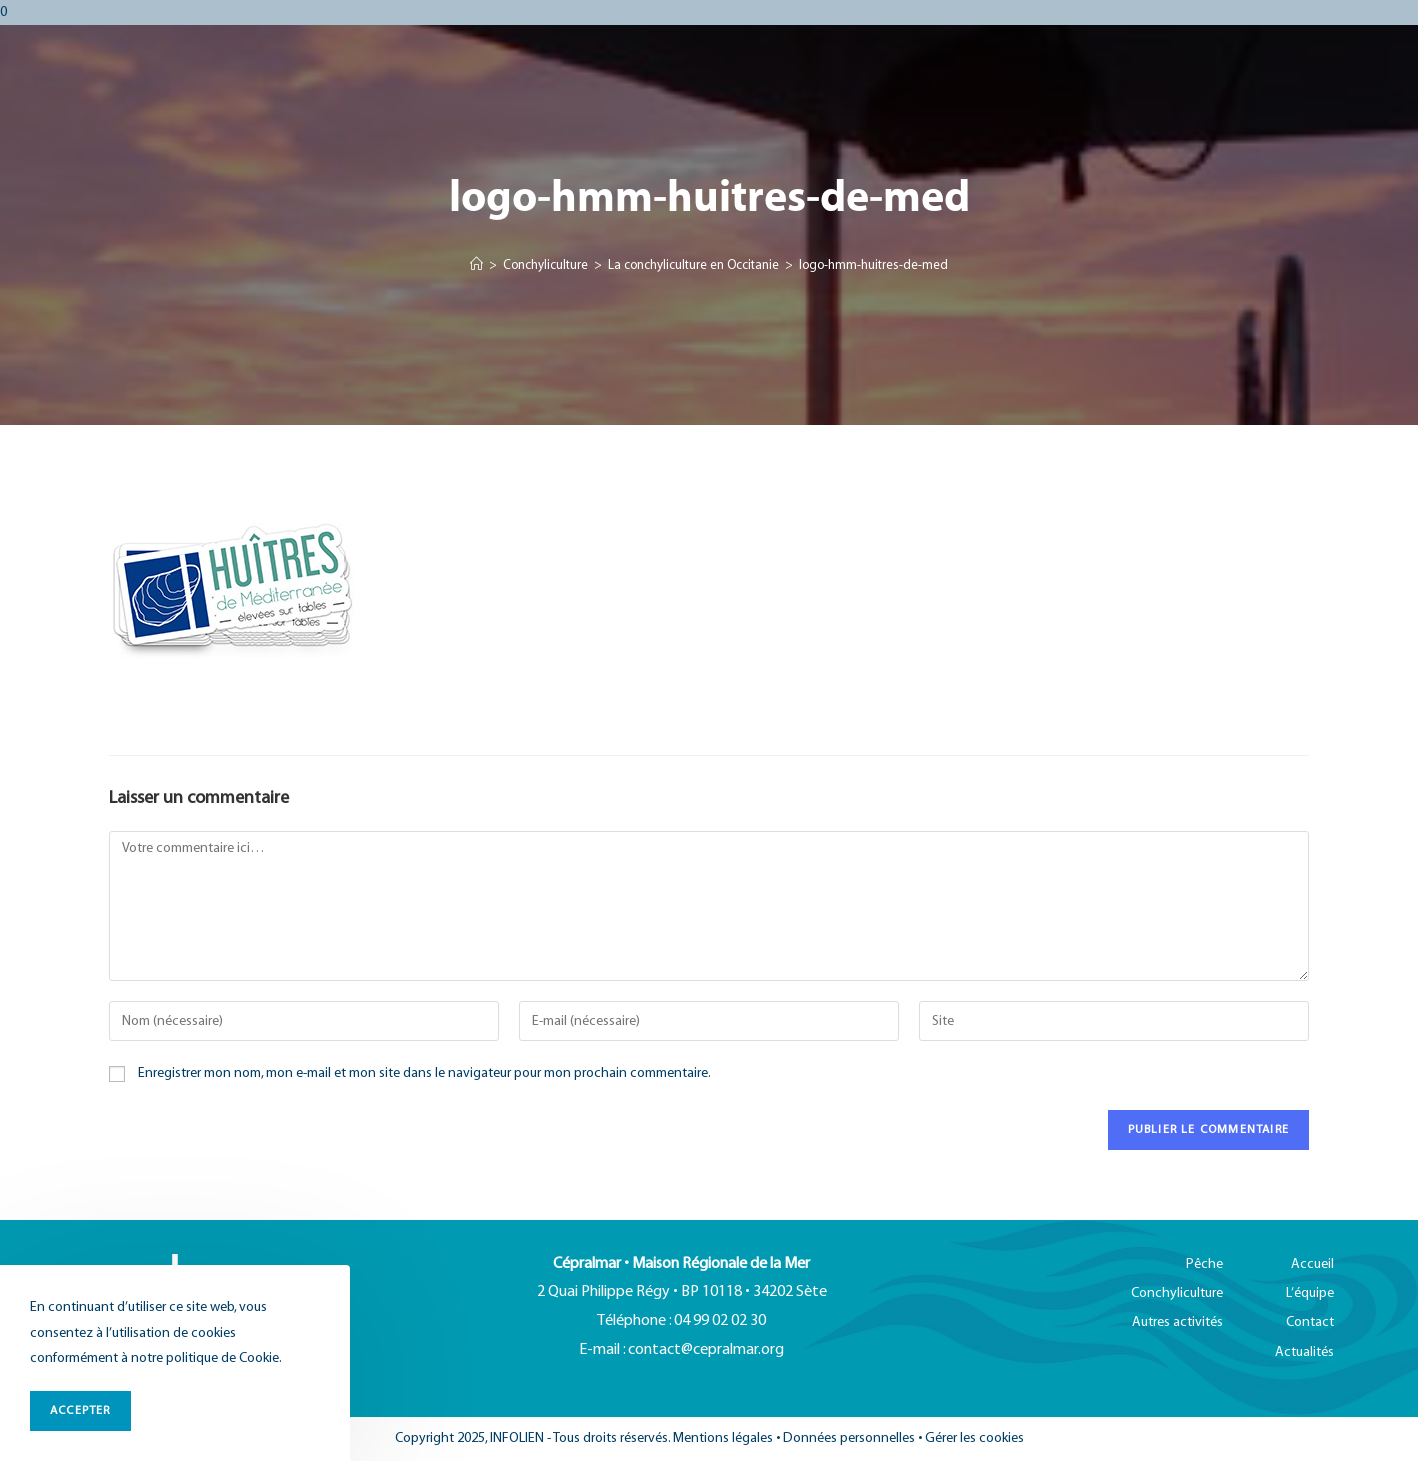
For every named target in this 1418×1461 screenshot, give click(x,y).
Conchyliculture (1177, 1293)
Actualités (1304, 1352)
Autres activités (1177, 1322)
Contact (1310, 1322)
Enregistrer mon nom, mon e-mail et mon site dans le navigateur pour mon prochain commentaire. (424, 1073)
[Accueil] (476, 266)
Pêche (1204, 1264)
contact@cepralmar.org (706, 1350)
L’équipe (1310, 1293)
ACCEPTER (80, 1410)
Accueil (1312, 1264)
